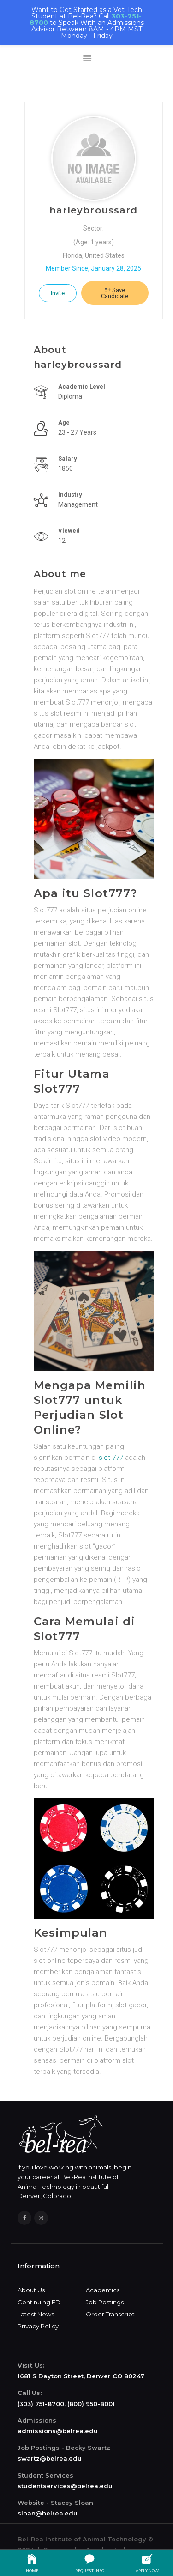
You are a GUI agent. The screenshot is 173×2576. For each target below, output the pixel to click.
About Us (31, 2290)
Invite (58, 293)
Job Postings (105, 2302)
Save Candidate (114, 292)
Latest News (36, 2314)
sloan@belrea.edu (48, 2513)
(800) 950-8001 (91, 2403)
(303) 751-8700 (41, 2403)
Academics (102, 2290)
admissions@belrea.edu (58, 2431)
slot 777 (111, 1457)
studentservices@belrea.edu (65, 2486)
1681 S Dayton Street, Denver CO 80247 (81, 2376)
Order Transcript (110, 2314)
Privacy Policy (38, 2326)
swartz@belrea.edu (50, 2458)
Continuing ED (39, 2302)
